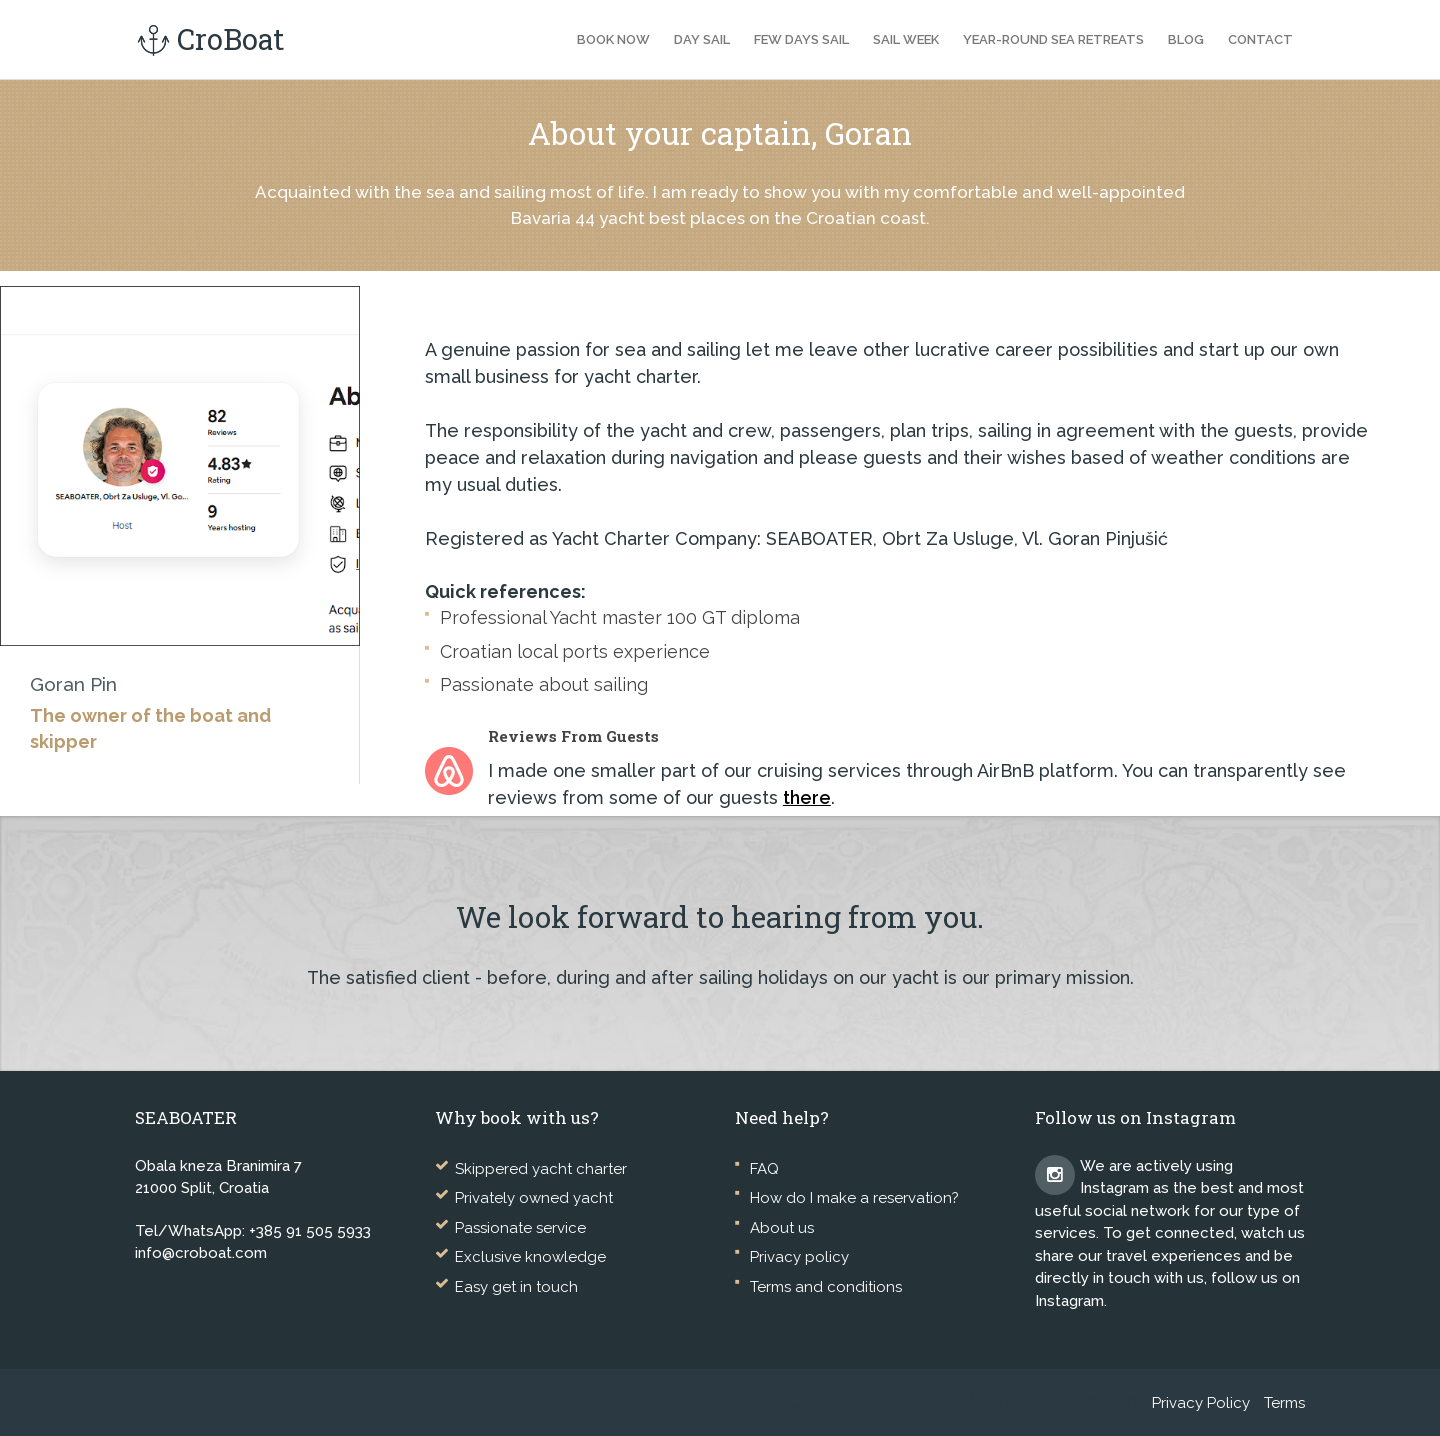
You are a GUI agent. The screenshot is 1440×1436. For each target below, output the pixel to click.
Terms (1284, 1403)
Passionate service (520, 1228)
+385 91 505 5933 (310, 1231)
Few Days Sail (801, 39)
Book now (613, 39)
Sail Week (906, 39)
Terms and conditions (826, 1287)
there (807, 797)
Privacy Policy (1201, 1403)
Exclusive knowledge (530, 1257)
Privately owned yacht (534, 1198)
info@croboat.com (201, 1253)
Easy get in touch (516, 1287)
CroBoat (209, 39)
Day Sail (702, 39)
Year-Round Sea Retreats (1053, 39)
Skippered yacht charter (541, 1169)
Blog (1186, 39)
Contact (1260, 39)
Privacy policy (799, 1257)
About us (782, 1228)
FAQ (764, 1169)
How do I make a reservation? (854, 1198)
